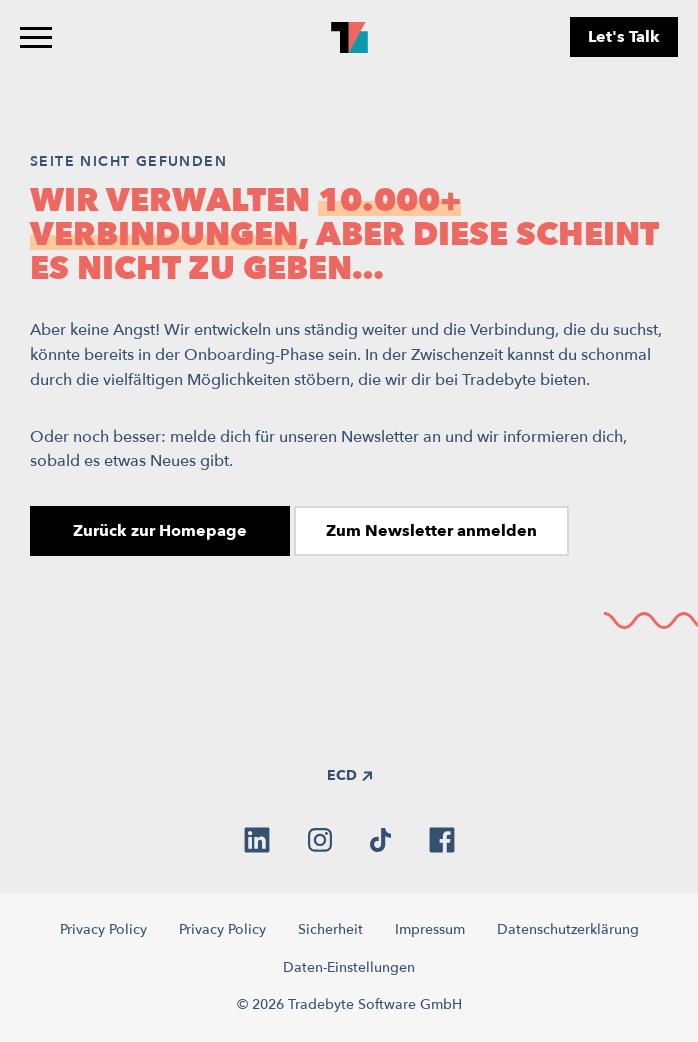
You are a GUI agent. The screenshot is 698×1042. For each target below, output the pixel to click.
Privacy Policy (103, 929)
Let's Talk (624, 37)
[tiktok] (380, 840)
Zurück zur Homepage (160, 531)
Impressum (430, 929)
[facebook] (442, 840)
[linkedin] (257, 840)
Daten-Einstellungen (349, 967)
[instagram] (320, 840)
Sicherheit (330, 929)
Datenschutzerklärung (568, 929)
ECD (349, 775)
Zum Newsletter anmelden (431, 531)
